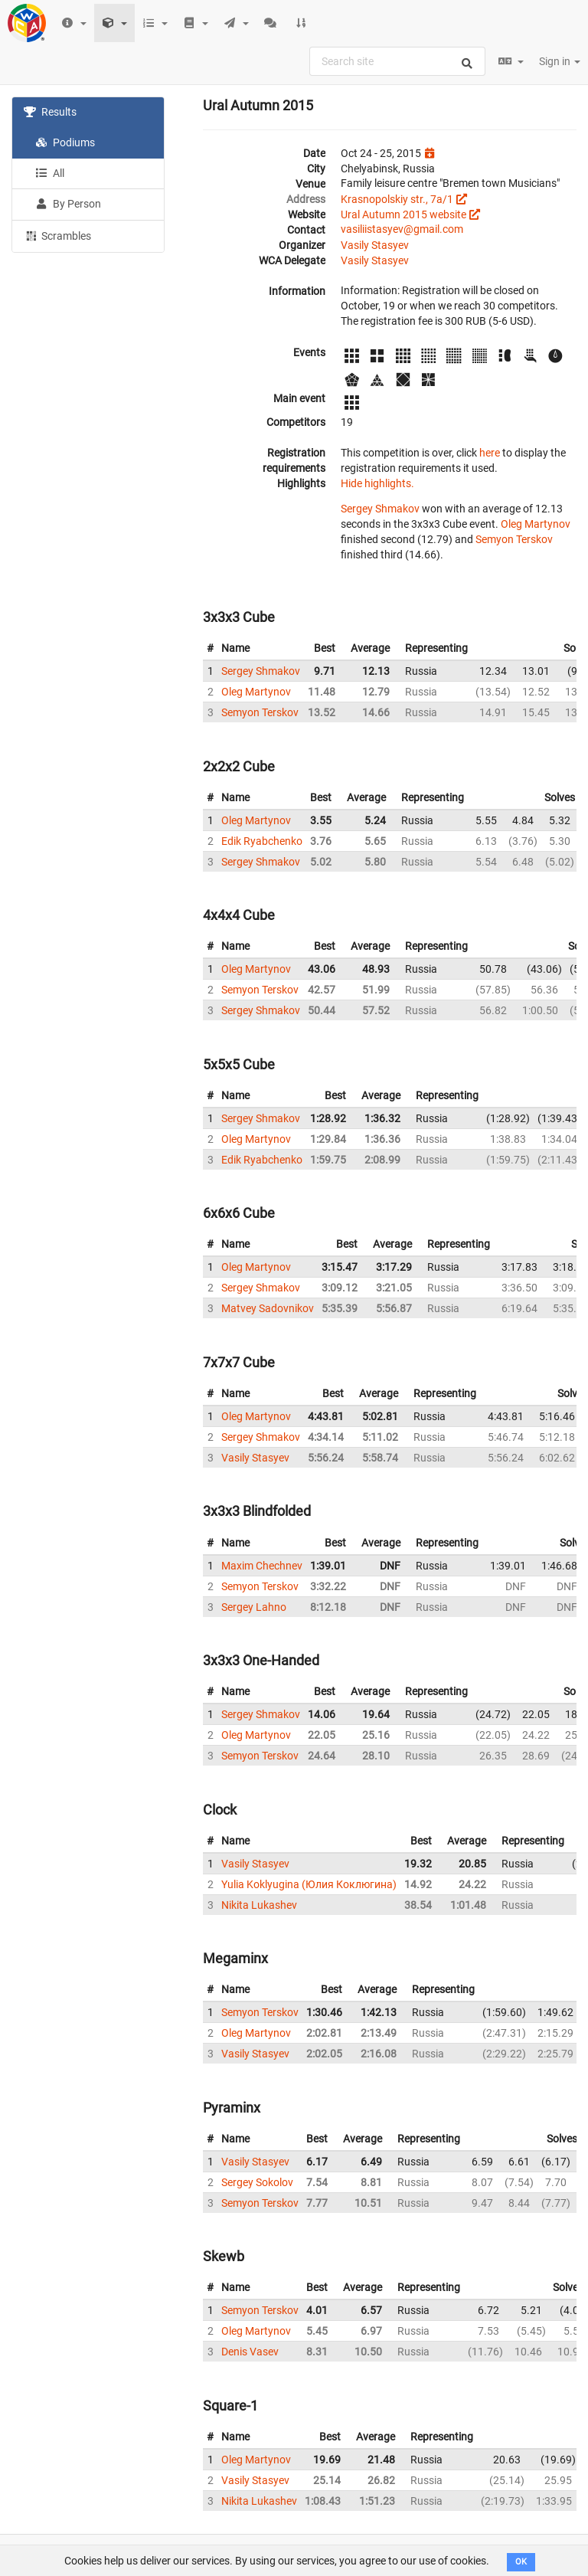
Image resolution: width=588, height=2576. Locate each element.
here (489, 453)
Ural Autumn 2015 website (403, 214)
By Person (68, 204)
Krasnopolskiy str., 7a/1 (397, 199)
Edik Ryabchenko (261, 841)
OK (521, 2562)
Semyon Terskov (514, 539)
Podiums (65, 142)
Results (50, 112)
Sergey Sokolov (257, 2182)
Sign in (559, 61)
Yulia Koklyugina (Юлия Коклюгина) (309, 1884)
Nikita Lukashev (259, 1905)
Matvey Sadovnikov (267, 1308)
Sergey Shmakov (380, 508)
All (49, 173)
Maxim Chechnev (261, 1566)
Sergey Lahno (253, 1607)
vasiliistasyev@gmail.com (402, 229)
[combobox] (397, 61)
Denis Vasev (250, 2351)
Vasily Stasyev (375, 245)
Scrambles (57, 235)
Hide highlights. (377, 483)
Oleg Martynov (535, 524)
